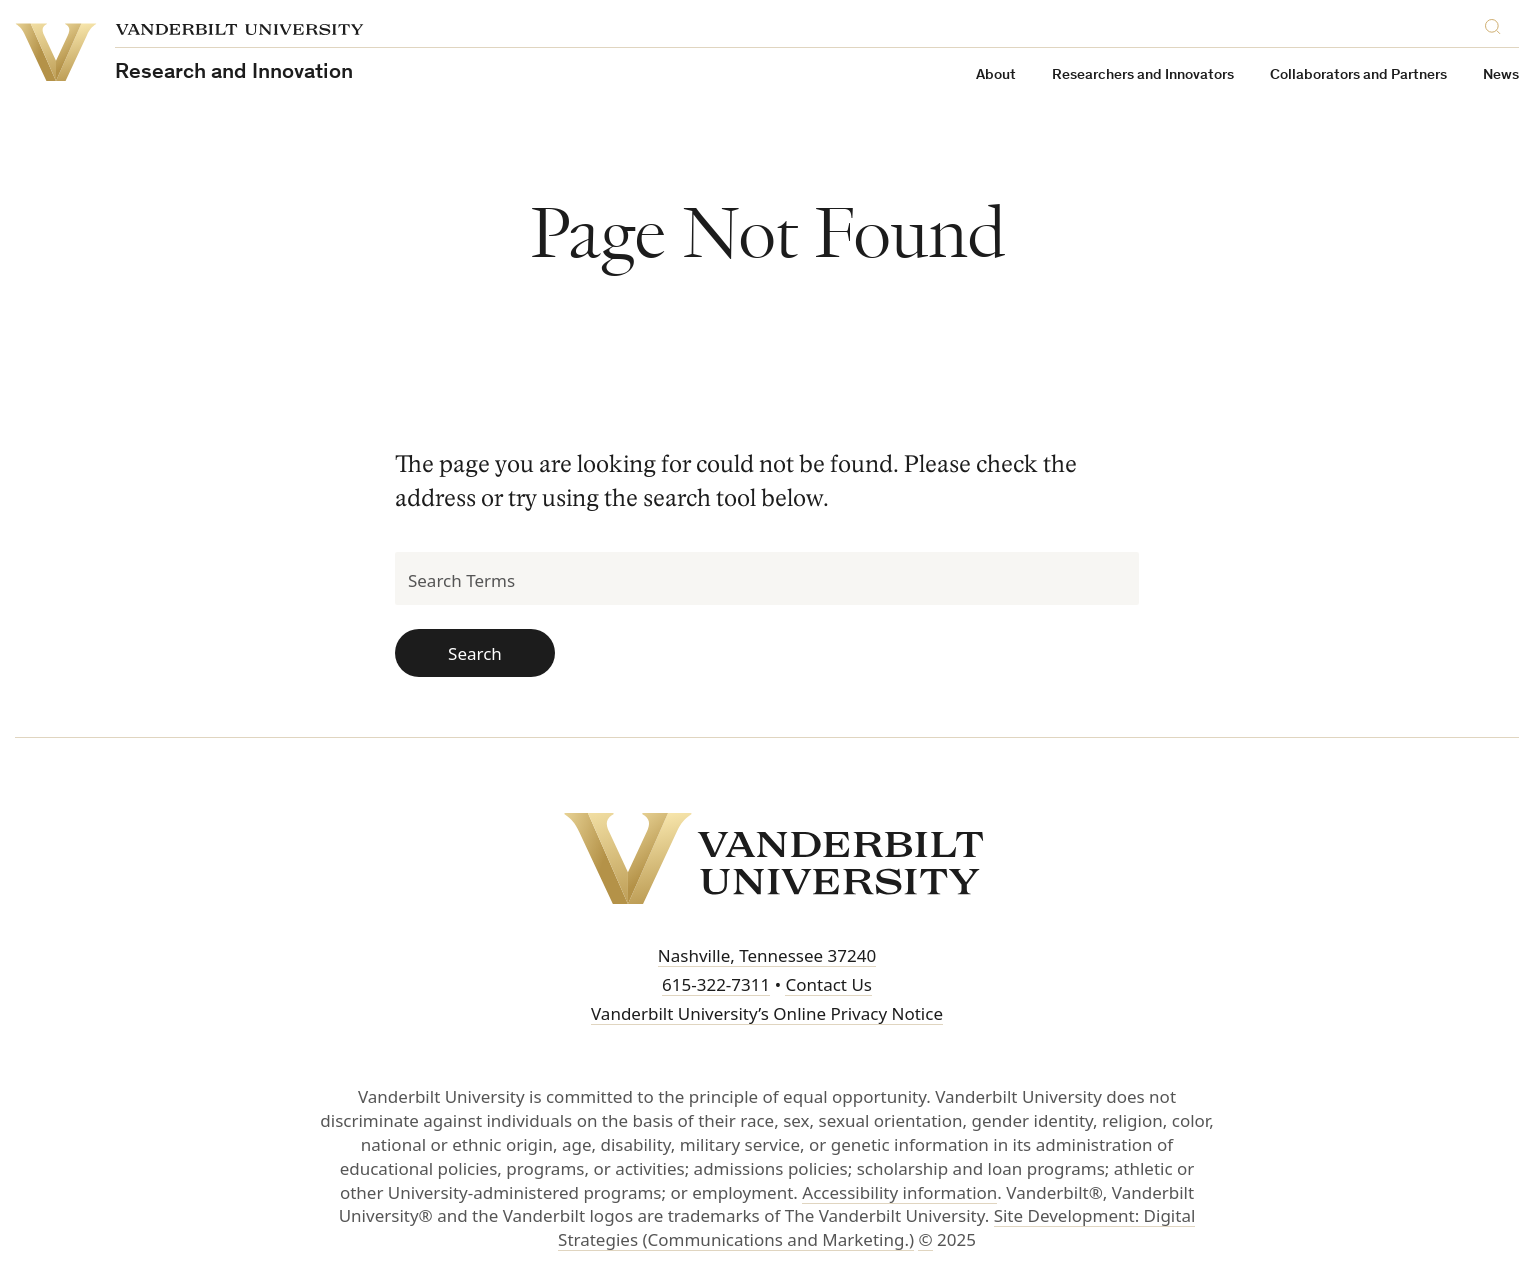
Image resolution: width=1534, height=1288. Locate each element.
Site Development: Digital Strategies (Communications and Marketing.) (876, 1227)
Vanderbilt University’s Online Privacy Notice (767, 1013)
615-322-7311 (716, 984)
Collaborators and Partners (1358, 75)
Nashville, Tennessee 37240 (767, 955)
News (1501, 75)
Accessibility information (899, 1192)
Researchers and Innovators (1143, 75)
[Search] (1497, 29)
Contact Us (828, 984)
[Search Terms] (767, 578)
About (996, 75)
